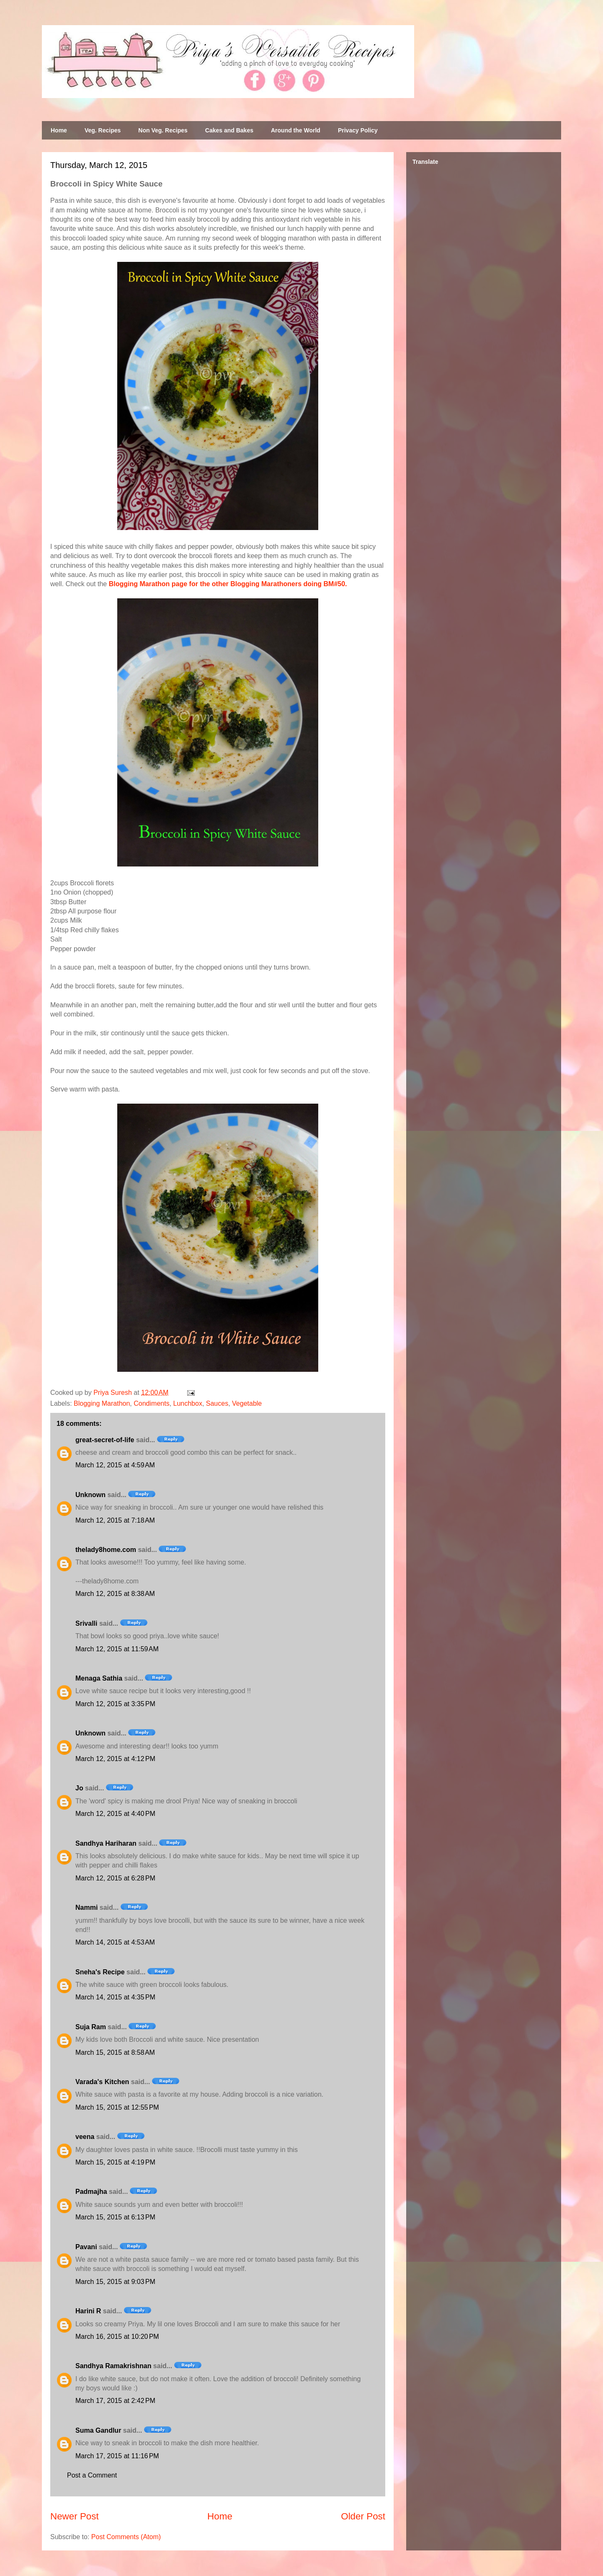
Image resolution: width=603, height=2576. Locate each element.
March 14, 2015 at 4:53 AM (115, 1942)
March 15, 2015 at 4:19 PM (115, 2162)
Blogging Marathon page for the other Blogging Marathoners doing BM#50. (228, 583)
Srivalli (86, 1623)
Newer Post (74, 2516)
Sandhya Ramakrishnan (113, 2365)
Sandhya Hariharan (106, 1843)
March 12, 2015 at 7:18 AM (115, 1520)
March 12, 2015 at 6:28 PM (115, 1878)
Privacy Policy (358, 130)
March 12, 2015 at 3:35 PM (115, 1703)
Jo (79, 1788)
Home (59, 130)
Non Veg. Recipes (162, 130)
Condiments (151, 1403)
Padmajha (91, 2191)
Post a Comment (92, 2475)
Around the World (295, 130)
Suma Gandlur (98, 2430)
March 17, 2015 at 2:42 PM (115, 2400)
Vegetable (247, 1403)
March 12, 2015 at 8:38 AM (115, 1593)
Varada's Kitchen (102, 2081)
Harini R (88, 2311)
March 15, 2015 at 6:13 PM (115, 2217)
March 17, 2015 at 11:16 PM (117, 2456)
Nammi (86, 1907)
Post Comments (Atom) (126, 2536)
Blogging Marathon (102, 1403)
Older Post (363, 2516)
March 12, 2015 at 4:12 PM (115, 1758)
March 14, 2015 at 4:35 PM (115, 1997)
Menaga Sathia (98, 1678)
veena (84, 2136)
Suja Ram (90, 2026)
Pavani (86, 2246)
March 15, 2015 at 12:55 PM (117, 2107)
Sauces (217, 1403)
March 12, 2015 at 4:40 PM (115, 1813)
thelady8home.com (105, 1549)
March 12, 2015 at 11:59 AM (117, 1649)
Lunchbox (187, 1403)
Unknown (90, 1494)
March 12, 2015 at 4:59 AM (115, 1465)
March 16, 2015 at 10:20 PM (117, 2336)
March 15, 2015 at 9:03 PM (115, 2281)
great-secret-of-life (104, 1439)
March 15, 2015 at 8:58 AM (115, 2052)
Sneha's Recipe (100, 1972)
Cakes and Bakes (229, 130)
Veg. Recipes (103, 130)
